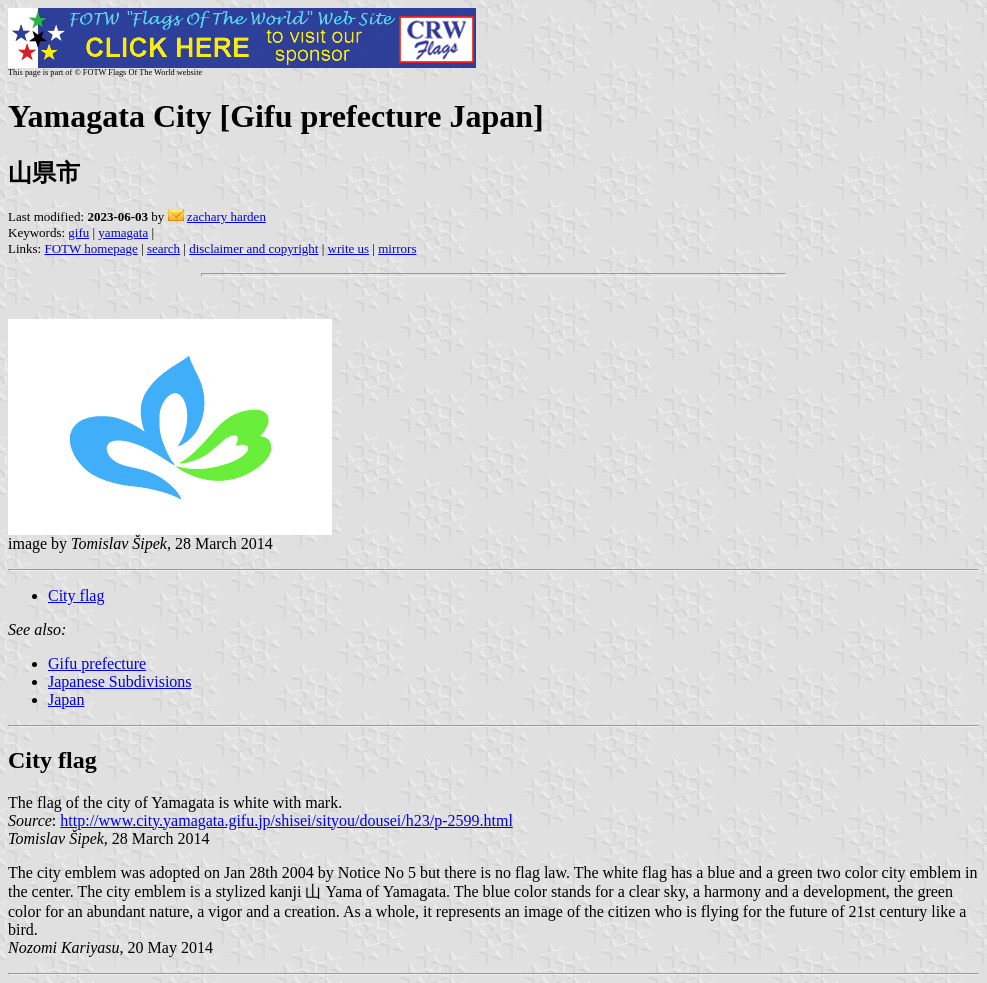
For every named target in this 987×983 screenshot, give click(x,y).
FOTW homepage (90, 248)
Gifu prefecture (97, 663)
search (163, 248)
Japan (66, 699)
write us (349, 248)
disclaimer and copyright (253, 248)
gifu (78, 232)
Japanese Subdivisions (120, 681)
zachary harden (226, 216)
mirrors (397, 248)
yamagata (123, 232)
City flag (76, 595)
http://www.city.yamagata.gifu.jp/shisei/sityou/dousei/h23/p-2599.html (286, 820)
